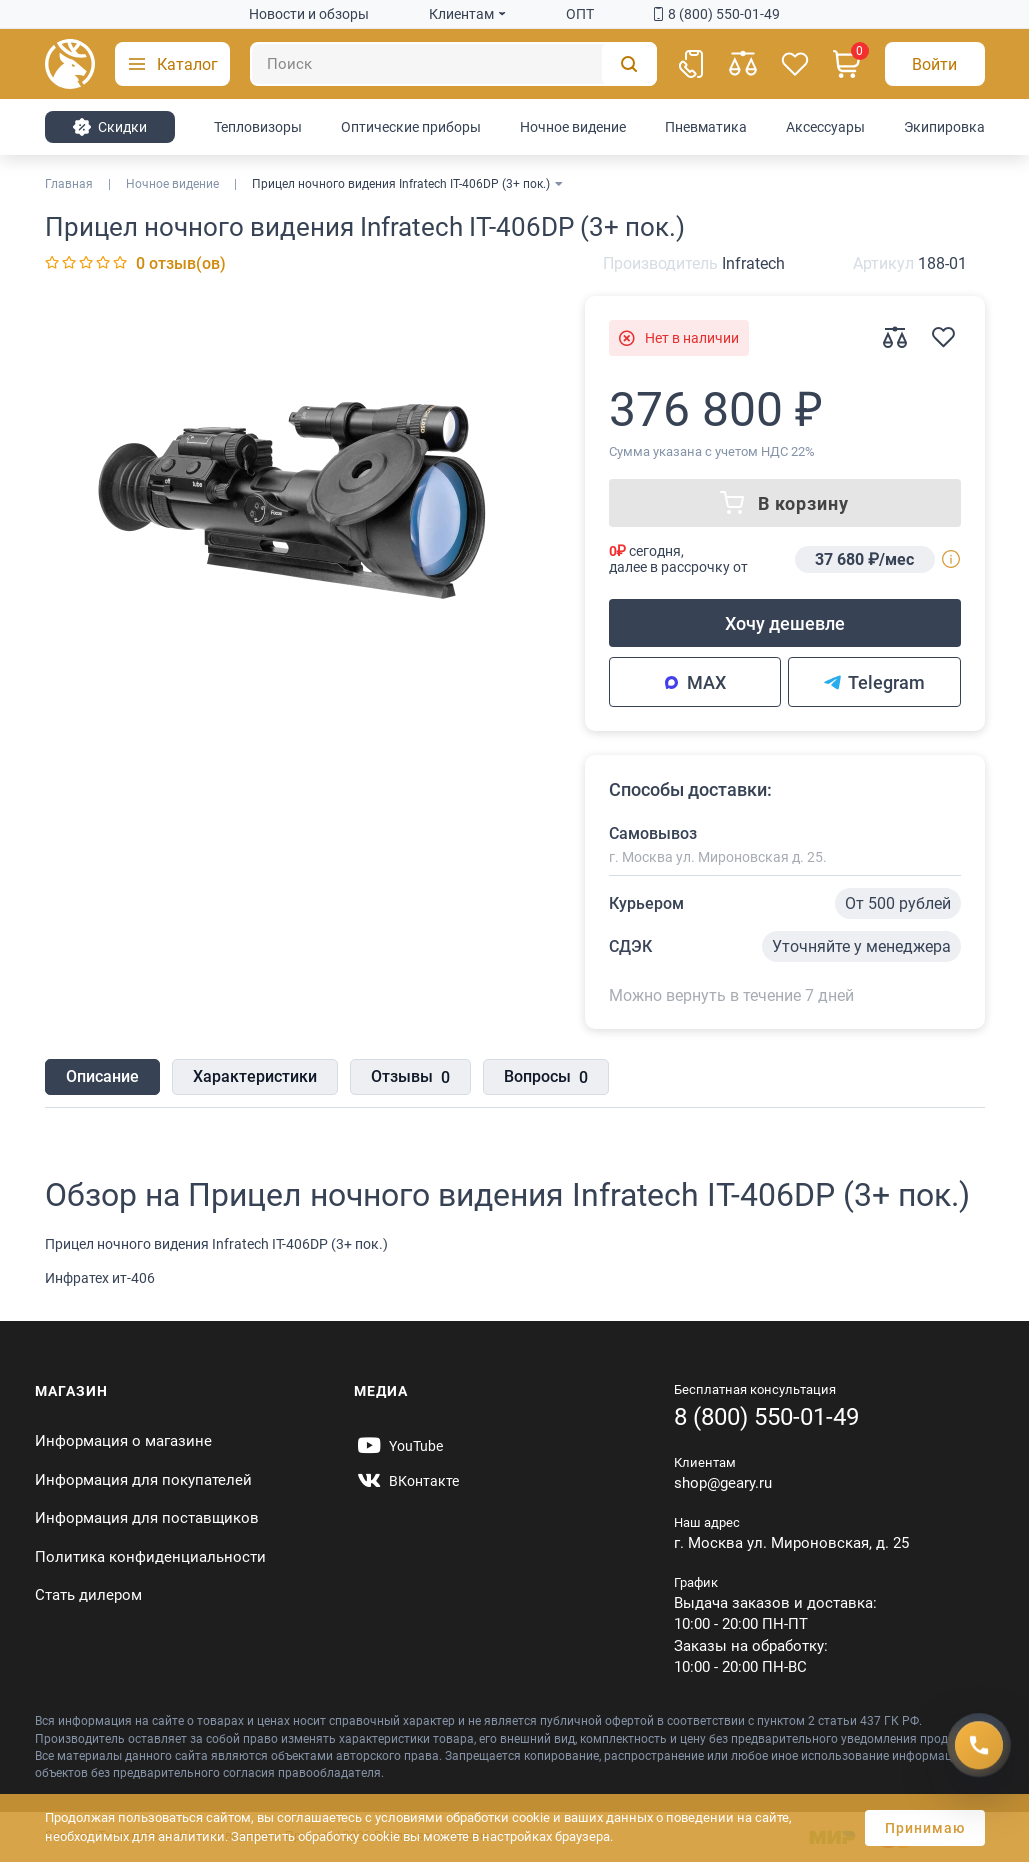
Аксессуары (825, 127)
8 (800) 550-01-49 (717, 14)
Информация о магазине (123, 1441)
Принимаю (925, 1828)
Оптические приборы (411, 127)
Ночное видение (573, 127)
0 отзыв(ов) (181, 263)
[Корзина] (847, 64)
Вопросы (546, 1078)
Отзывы (410, 1078)
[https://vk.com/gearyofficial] (406, 1481)
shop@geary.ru (723, 1483)
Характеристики (255, 1076)
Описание (102, 1076)
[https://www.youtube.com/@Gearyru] (398, 1446)
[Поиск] (453, 64)
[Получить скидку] (979, 1745)
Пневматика (706, 127)
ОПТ (580, 14)
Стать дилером (88, 1595)
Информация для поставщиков (147, 1518)
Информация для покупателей (143, 1480)
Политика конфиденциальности (150, 1557)
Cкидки (109, 127)
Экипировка (944, 127)
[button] (172, 64)
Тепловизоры (258, 127)
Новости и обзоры (309, 14)
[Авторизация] (935, 64)
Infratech (753, 263)
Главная (69, 184)
